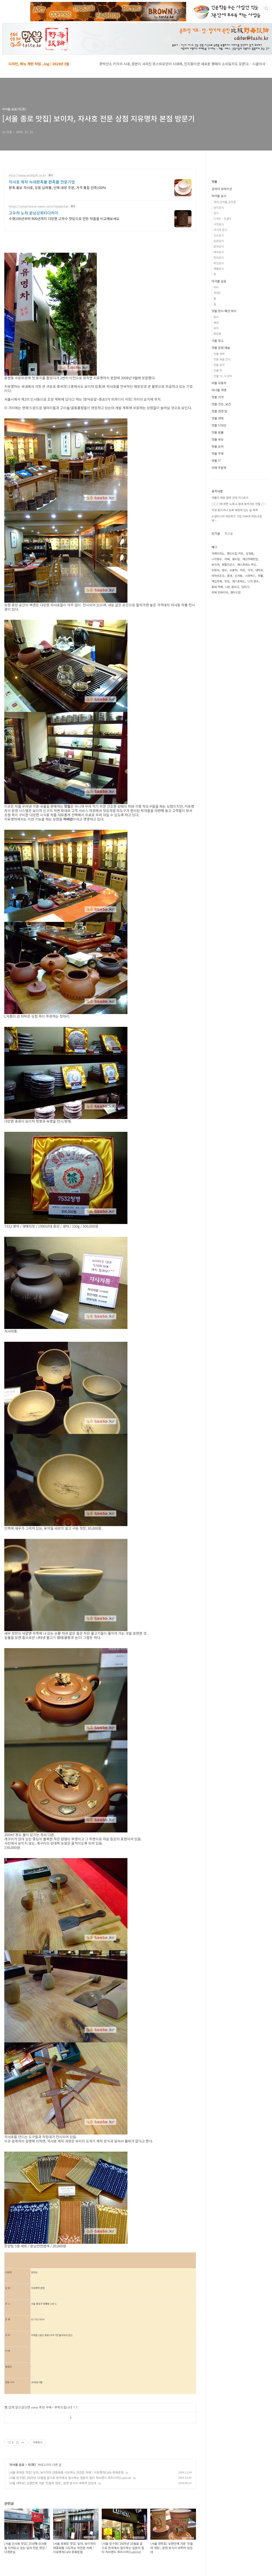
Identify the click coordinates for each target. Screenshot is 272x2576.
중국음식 (219, 246)
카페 (227, 559)
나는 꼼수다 (232, 587)
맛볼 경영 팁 (219, 411)
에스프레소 (238, 581)
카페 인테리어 (220, 592)
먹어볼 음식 (219, 196)
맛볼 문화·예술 (221, 347)
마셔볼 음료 (17, 2524)
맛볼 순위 (218, 446)
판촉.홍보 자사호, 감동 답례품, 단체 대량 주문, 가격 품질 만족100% (57, 187)
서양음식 (219, 224)
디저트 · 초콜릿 (223, 219)
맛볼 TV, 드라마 (223, 376)
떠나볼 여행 (219, 390)
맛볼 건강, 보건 (221, 404)
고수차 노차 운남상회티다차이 (33, 212)
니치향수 (217, 559)
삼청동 (250, 553)
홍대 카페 (217, 587)
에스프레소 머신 (246, 564)
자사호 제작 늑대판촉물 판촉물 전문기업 (42, 181)
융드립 (236, 559)
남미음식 (219, 207)
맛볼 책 (218, 370)
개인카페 (217, 581)
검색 (266, 8)
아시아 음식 (220, 230)
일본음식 (219, 241)
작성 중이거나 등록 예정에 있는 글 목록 (235, 510)
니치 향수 (253, 581)
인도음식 (219, 235)
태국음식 (219, 252)
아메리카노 (218, 553)
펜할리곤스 (228, 564)
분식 (216, 213)
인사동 (238, 576)
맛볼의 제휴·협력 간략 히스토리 (230, 498)
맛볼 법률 (218, 432)
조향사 (215, 570)
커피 (216, 287)
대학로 (259, 570)
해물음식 (219, 269)
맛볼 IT (216, 460)
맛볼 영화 (219, 354)
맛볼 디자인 (219, 425)
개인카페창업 (250, 559)
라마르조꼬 (218, 576)
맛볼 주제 (218, 453)
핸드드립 (235, 592)
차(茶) (32, 2524)
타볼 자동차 (219, 383)
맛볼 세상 (218, 439)
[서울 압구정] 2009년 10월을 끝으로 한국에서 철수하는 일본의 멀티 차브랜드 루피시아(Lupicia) (70, 2537)
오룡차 (233, 570)
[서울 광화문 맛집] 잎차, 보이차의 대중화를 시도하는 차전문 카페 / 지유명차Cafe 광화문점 (66, 2532)
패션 (216, 322)
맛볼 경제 (218, 418)
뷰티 (216, 328)
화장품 (217, 334)
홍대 (229, 576)
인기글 (216, 533)
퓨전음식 (219, 263)
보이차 (215, 564)
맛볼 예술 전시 (222, 359)
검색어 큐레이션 (222, 189)
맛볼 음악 (219, 365)
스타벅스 (250, 576)
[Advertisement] (100, 2458)
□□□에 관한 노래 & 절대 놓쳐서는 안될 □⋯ (239, 504)
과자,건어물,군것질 (225, 202)
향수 (216, 317)
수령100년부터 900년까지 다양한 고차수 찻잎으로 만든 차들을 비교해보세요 (64, 218)
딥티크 (245, 587)
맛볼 (214, 181)
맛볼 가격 (218, 397)
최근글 (228, 533)
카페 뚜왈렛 (219, 467)
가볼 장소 (218, 340)
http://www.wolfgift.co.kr (27, 175)
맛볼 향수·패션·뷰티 (224, 311)
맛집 (227, 581)
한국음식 (219, 257)
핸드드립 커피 (235, 553)
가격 (250, 570)
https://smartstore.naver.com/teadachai (38, 206)
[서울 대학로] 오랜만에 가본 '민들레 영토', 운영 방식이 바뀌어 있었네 (52, 2543)
